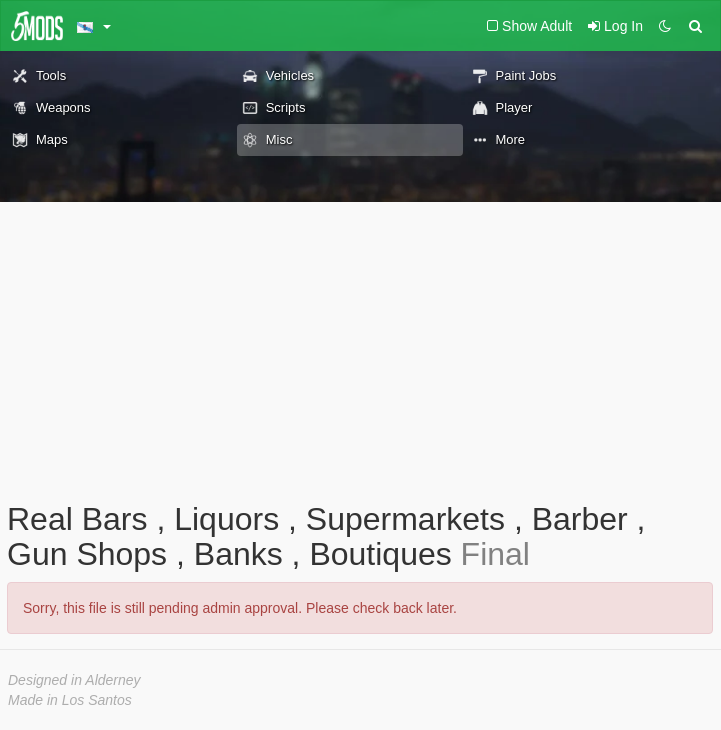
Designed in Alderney (74, 680)
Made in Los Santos (70, 700)
